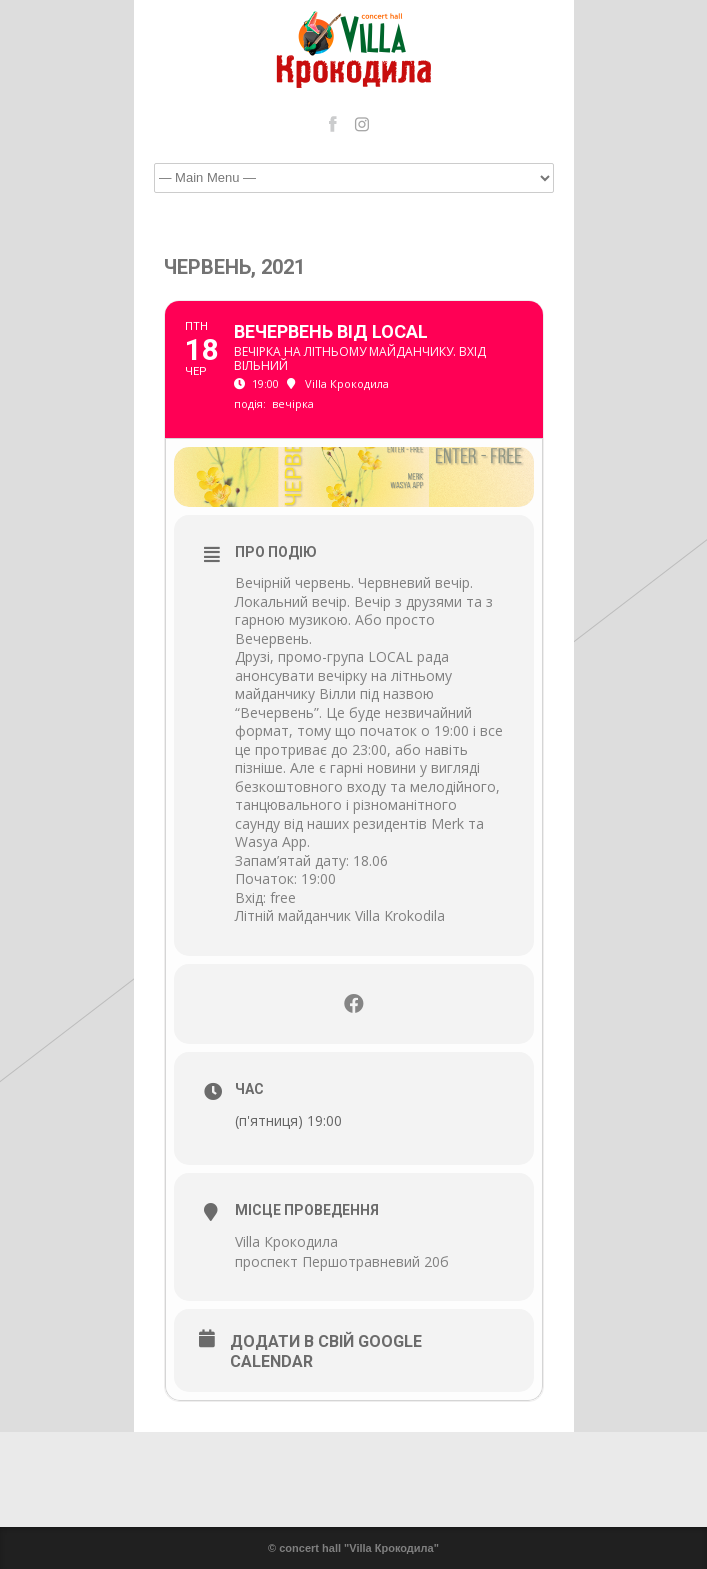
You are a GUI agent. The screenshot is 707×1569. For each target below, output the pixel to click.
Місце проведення (307, 1210)
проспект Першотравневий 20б (342, 1261)
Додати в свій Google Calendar (326, 1351)
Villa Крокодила (286, 1241)
